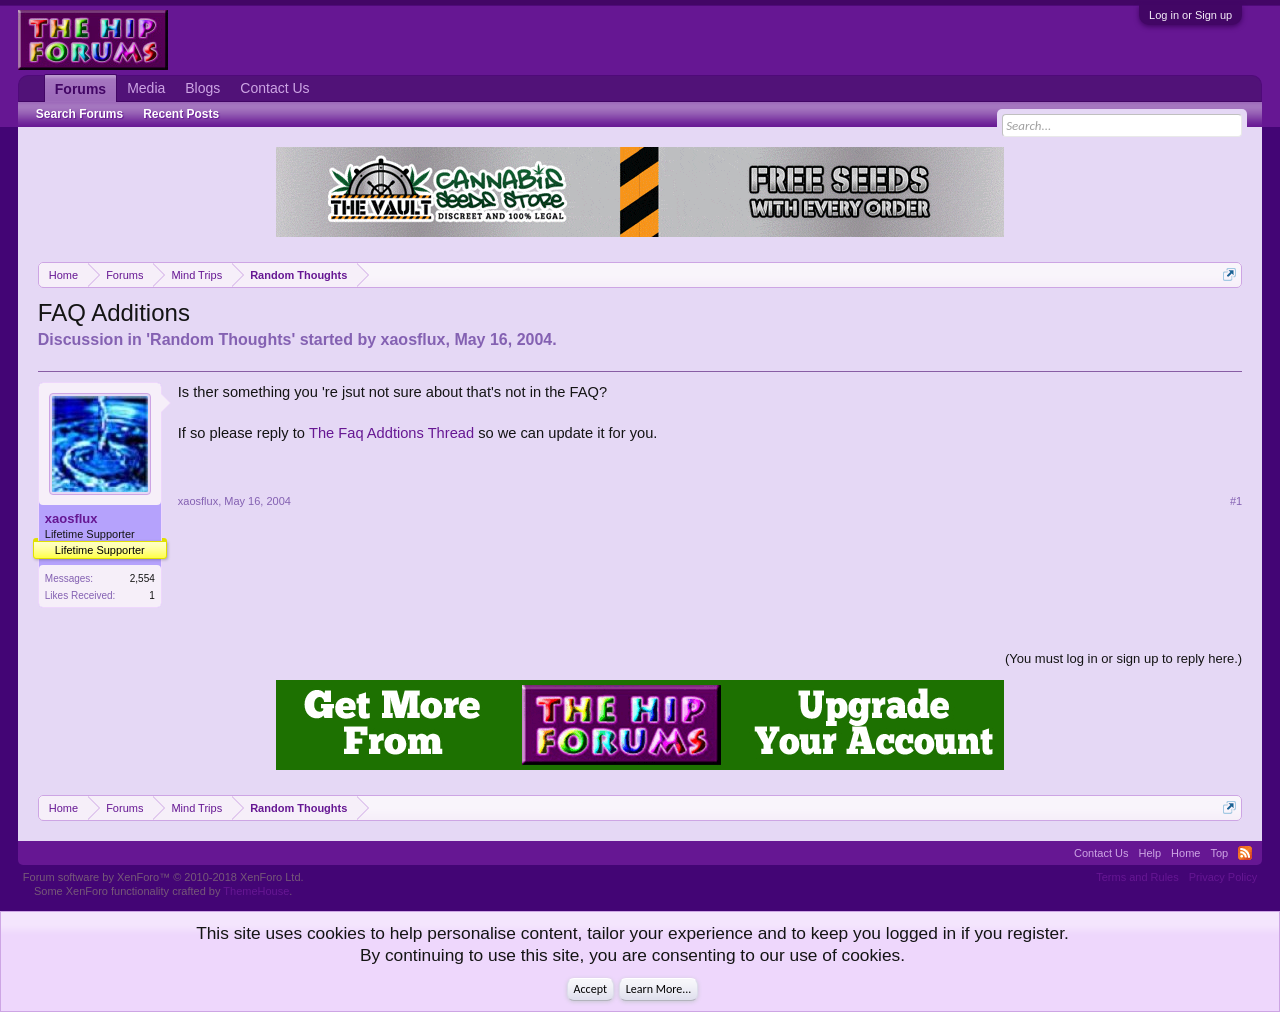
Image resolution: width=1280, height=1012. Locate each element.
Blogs (202, 88)
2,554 (142, 578)
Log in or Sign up (1190, 15)
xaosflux (413, 339)
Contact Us (274, 88)
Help (1149, 853)
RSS (1245, 853)
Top (1219, 853)
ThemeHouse (256, 891)
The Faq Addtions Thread (391, 433)
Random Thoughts (220, 339)
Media (146, 88)
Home (1185, 853)
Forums (80, 89)
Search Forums (79, 114)
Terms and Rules (1137, 877)
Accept (590, 989)
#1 (1236, 501)
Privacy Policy (1223, 877)
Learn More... (659, 989)
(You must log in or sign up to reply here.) (1123, 658)
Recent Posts (181, 114)
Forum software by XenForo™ (163, 877)
